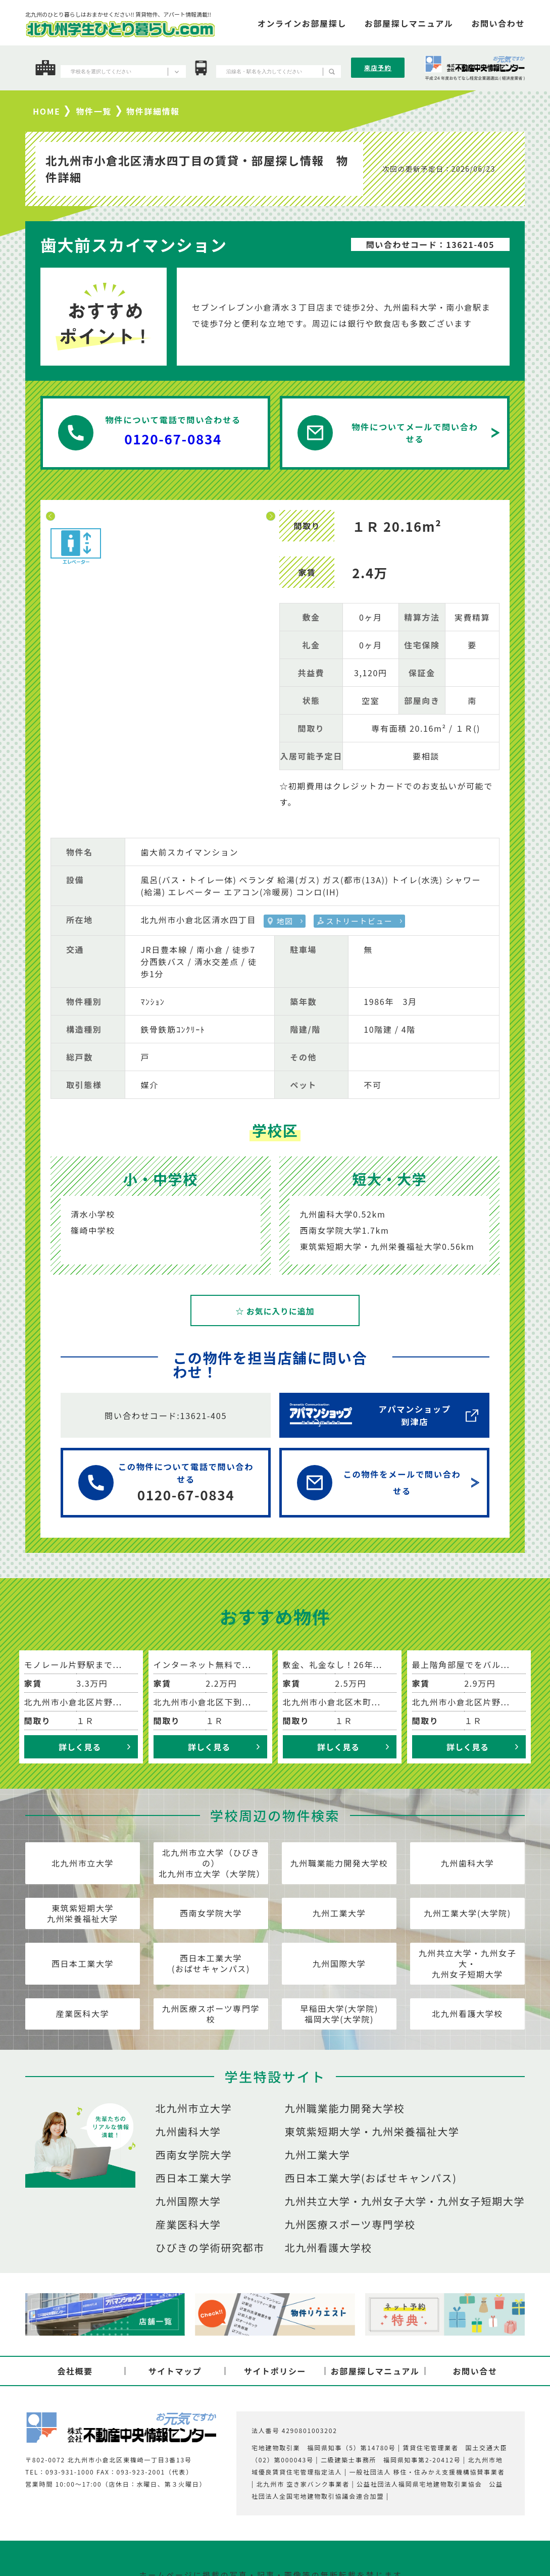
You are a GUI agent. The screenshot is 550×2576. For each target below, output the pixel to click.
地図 (284, 921)
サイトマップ (175, 2371)
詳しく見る (80, 1747)
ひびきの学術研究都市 (210, 2248)
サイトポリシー (275, 2371)
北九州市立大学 (83, 1863)
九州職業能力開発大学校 (339, 1863)
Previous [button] (50, 516)
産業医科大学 (83, 2013)
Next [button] (271, 516)
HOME (46, 111)
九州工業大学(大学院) (467, 1913)
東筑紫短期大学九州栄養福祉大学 (82, 1913)
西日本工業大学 (83, 1963)
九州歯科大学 (467, 1863)
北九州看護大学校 (467, 2013)
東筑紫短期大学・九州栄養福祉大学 (372, 2132)
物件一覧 (94, 111)
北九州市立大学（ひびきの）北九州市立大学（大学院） (212, 1863)
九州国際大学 (339, 1963)
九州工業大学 (339, 1913)
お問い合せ (475, 2371)
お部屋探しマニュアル (375, 2371)
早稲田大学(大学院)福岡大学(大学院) (339, 2013)
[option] (161, 510)
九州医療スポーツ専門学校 (211, 2013)
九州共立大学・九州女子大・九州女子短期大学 (468, 1963)
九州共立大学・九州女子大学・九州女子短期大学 (405, 2201)
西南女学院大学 (211, 1913)
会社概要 (74, 2371)
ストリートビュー (359, 921)
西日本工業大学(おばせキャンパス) (211, 1963)
